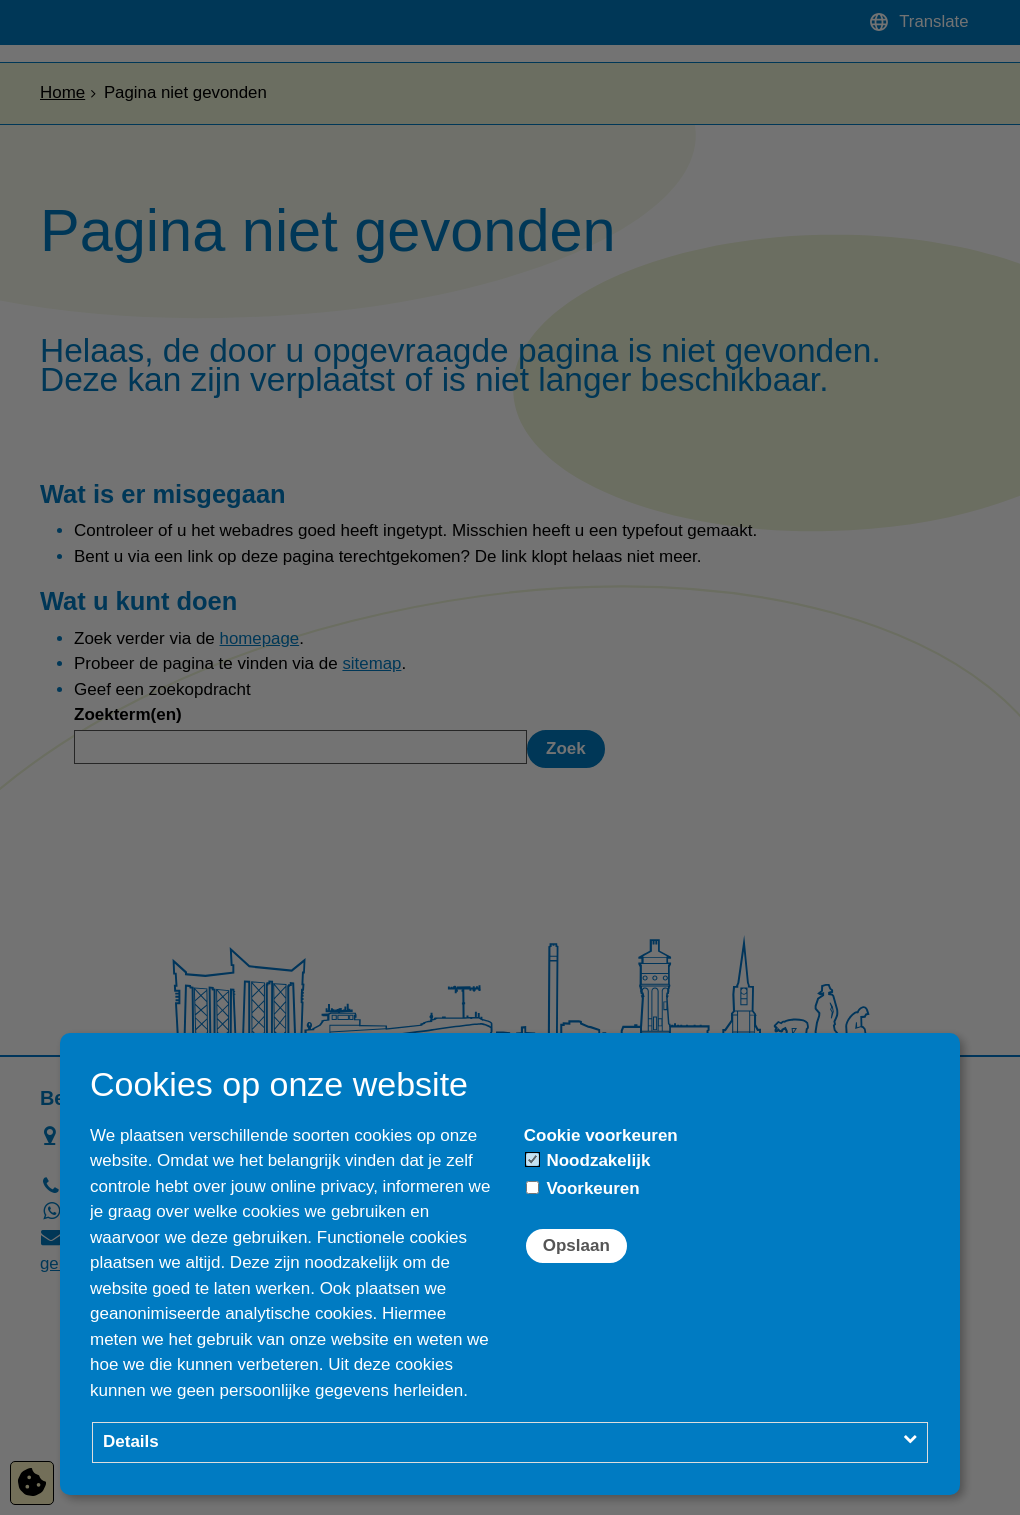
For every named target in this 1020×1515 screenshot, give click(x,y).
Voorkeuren (583, 1188)
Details (131, 1441)
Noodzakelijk (588, 1160)
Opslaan (576, 1245)
